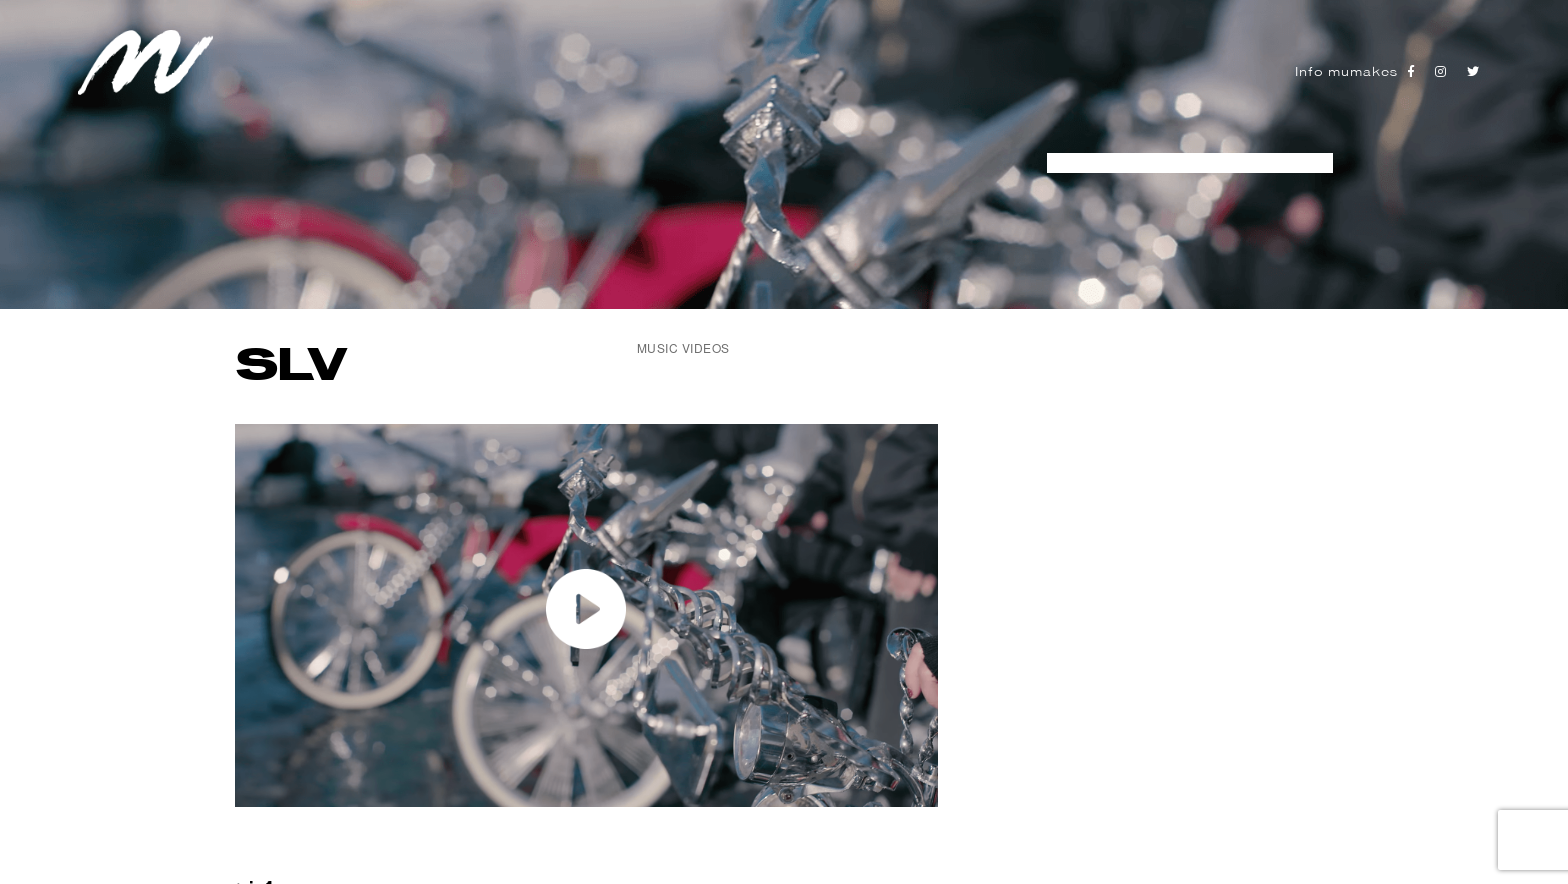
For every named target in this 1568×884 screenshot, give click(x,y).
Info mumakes (1346, 72)
